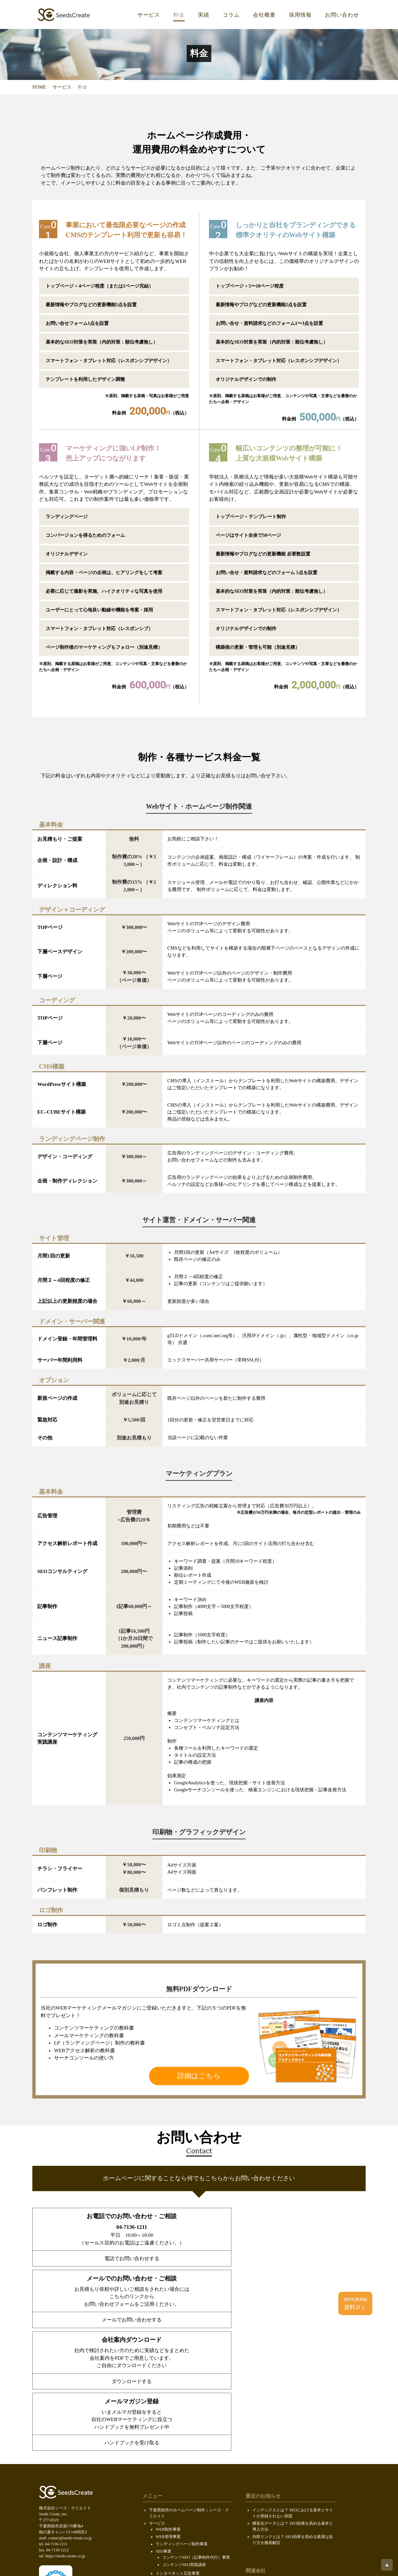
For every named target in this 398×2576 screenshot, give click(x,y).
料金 (179, 15)
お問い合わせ (342, 15)
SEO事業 (163, 2423)
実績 (203, 15)
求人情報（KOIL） (172, 2489)
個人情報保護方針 (165, 2527)
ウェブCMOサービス (174, 2459)
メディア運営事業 (172, 2452)
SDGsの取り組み (164, 2519)
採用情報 (300, 15)
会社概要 (264, 15)
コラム (231, 15)
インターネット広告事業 (178, 2445)
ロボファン (262, 2498)
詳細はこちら (199, 2076)
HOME (39, 87)
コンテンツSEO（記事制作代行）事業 (196, 2429)
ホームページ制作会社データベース (284, 2505)
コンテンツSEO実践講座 (184, 2436)
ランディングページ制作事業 (182, 2415)
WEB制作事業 (168, 2401)
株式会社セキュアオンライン (278, 2456)
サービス (148, 15)
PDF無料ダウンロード (168, 2505)
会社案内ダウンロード (169, 2497)
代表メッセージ (170, 2481)
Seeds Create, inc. (198, 2564)
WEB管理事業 (168, 2408)
